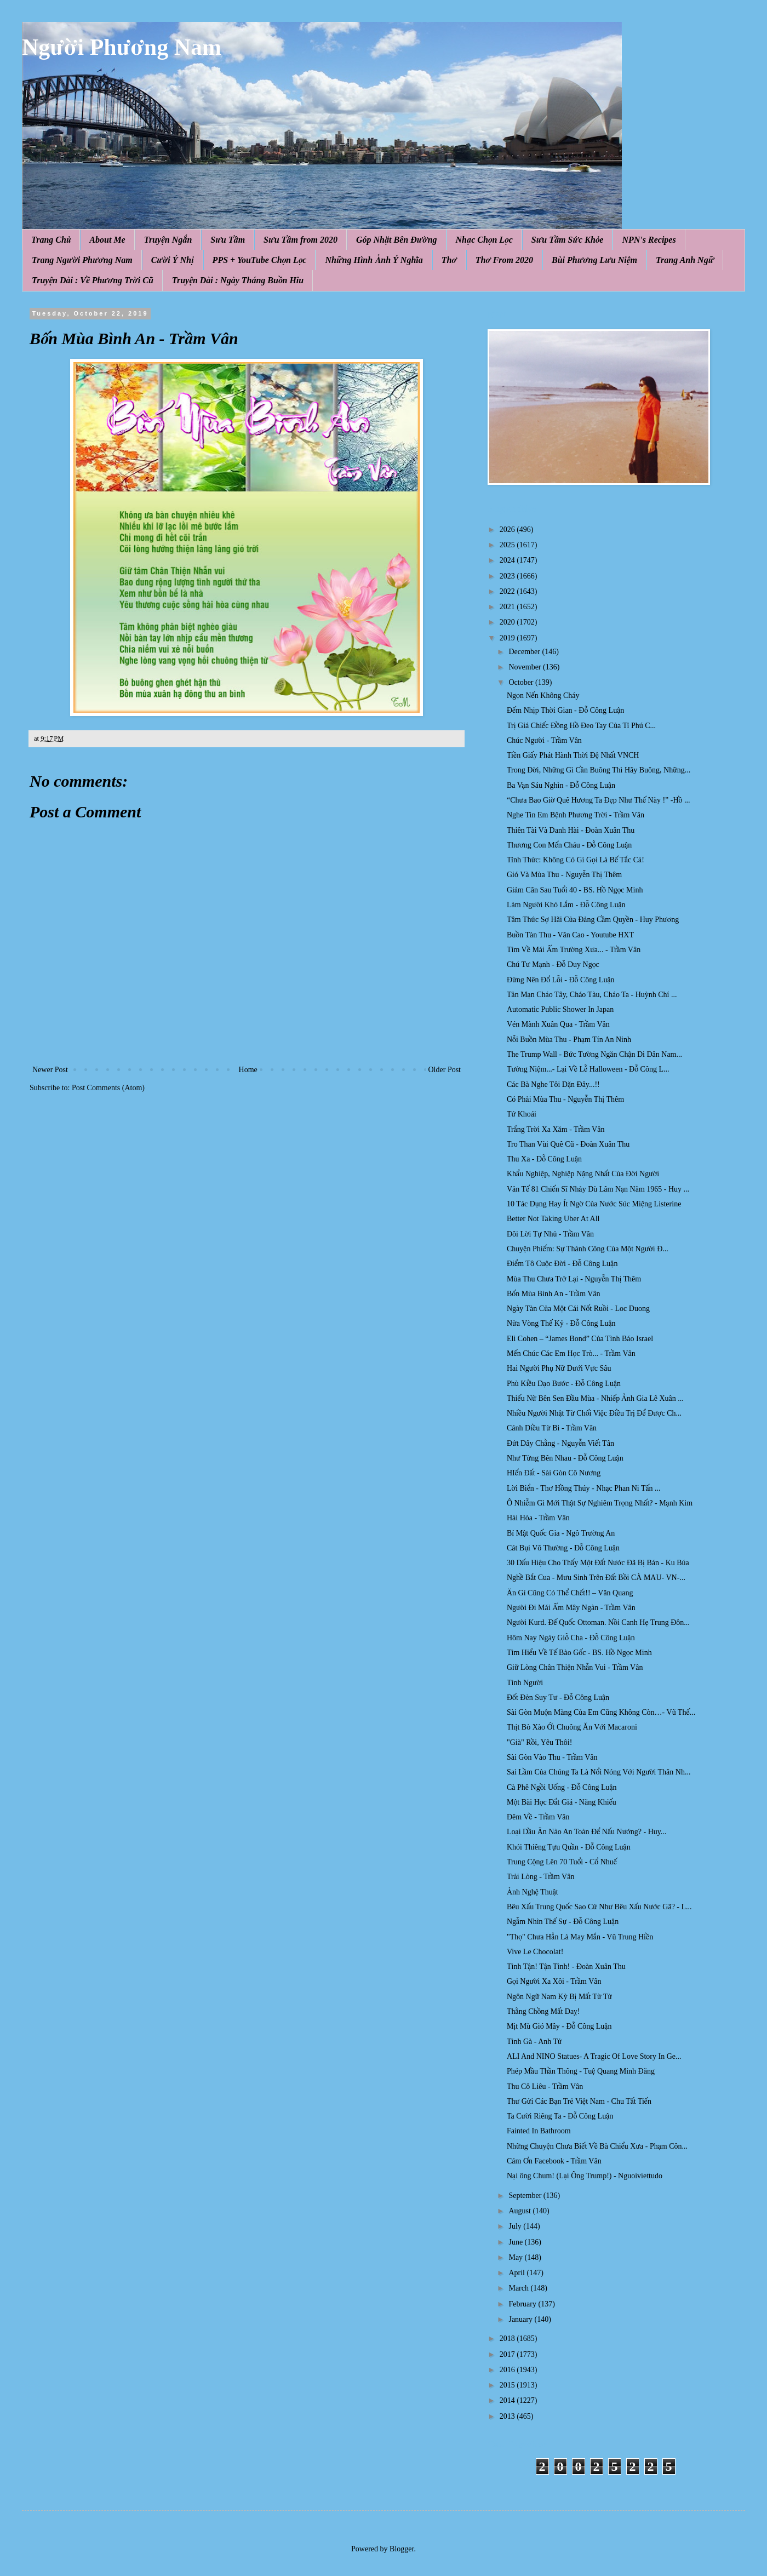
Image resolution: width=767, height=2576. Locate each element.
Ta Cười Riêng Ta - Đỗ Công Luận (560, 2116)
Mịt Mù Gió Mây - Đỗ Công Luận (559, 2026)
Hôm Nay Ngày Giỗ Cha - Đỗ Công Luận (571, 1638)
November (525, 667)
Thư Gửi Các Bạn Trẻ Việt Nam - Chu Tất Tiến (579, 2101)
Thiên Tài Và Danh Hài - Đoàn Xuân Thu (570, 830)
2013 (508, 2416)
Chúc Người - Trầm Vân (544, 740)
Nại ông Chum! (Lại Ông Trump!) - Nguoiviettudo (584, 2176)
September (525, 2195)
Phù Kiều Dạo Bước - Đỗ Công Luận (564, 1383)
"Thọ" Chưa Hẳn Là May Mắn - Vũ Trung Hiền (580, 1937)
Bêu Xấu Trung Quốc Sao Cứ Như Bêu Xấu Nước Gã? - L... (599, 1907)
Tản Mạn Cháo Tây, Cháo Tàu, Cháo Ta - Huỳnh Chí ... (592, 995)
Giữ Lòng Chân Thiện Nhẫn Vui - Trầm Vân (575, 1667)
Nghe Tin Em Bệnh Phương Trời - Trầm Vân (575, 815)
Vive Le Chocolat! (535, 1952)
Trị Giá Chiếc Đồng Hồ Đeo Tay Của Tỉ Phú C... (581, 726)
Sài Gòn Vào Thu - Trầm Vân (552, 1757)
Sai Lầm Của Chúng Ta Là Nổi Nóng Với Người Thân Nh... (598, 1772)
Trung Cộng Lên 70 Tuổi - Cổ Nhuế (562, 1862)
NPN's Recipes (649, 239)
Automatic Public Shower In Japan (560, 1009)
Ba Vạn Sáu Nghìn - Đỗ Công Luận (561, 785)
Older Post (444, 1070)
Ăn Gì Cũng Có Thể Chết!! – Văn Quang (570, 1593)
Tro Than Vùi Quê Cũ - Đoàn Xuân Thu (568, 1144)
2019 (508, 638)
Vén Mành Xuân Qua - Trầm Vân (558, 1024)
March (519, 2288)
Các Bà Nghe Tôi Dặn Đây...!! (553, 1084)
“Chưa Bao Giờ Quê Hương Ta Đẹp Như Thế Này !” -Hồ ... (598, 800)
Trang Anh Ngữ (685, 260)
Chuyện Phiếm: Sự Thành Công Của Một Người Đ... (587, 1249)
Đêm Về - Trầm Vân (538, 1817)
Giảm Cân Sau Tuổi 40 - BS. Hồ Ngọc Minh (575, 890)
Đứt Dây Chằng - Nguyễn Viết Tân (560, 1443)
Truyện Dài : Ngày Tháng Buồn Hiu (238, 280)
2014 (508, 2400)
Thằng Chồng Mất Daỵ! (543, 2011)
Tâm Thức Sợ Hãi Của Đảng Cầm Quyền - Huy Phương (593, 919)
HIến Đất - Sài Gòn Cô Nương (553, 1473)
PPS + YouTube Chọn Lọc (260, 260)
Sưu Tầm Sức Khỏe (567, 239)
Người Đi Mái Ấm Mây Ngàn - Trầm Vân (571, 1608)
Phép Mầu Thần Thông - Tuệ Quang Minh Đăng (581, 2071)
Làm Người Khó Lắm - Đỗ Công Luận (566, 905)
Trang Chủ (51, 239)
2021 (508, 607)
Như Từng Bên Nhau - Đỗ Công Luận (565, 1458)
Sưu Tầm (227, 239)
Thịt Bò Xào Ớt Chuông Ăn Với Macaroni (572, 1727)
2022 (508, 591)
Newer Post (50, 1070)
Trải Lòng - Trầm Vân (540, 1877)
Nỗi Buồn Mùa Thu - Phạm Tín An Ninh (569, 1039)
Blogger (402, 2549)
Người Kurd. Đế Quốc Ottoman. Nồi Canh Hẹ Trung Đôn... (598, 1622)
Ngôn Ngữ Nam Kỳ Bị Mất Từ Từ (559, 1997)
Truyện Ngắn (168, 239)
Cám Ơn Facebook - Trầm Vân (554, 2161)
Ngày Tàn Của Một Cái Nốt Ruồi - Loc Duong (578, 1308)
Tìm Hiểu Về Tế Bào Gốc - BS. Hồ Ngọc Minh (579, 1652)
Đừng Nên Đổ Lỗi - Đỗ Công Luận (561, 980)
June (516, 2242)
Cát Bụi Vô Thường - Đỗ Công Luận (563, 1548)
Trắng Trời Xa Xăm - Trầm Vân (555, 1129)
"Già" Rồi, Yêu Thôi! (539, 1742)
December (525, 652)
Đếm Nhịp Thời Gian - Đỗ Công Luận (565, 710)
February (523, 2304)
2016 (508, 2370)
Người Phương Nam (121, 47)
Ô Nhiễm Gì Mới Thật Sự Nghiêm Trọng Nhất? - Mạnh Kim (599, 1503)
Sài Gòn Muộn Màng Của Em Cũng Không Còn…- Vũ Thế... (601, 1712)
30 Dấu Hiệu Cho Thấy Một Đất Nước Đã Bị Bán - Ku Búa (598, 1563)
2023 (508, 576)
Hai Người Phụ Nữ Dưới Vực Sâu (559, 1368)
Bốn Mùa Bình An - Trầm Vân (553, 1294)
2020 (508, 622)
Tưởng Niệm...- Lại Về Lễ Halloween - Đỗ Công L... (588, 1069)
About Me (107, 239)
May (516, 2257)
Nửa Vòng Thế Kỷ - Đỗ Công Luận (561, 1323)
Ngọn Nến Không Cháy (543, 695)
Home (248, 1070)
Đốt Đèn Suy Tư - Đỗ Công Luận (558, 1697)
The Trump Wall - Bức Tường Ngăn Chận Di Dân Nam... (594, 1054)
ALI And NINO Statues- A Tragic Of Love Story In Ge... (594, 2056)
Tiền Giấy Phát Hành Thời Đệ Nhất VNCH (573, 755)
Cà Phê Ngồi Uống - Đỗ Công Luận (562, 1787)
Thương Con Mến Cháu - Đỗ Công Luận (569, 845)
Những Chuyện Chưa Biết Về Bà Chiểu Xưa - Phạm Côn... (597, 2146)
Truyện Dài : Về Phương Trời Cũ (92, 280)
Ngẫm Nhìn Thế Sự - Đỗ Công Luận (563, 1921)
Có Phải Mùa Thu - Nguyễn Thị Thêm (565, 1099)
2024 (508, 560)
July (515, 2226)
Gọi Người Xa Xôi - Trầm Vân (554, 1981)
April (517, 2273)
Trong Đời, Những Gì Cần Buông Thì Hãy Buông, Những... (598, 770)
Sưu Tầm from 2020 (300, 239)
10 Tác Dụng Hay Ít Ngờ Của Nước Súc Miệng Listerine (594, 1204)
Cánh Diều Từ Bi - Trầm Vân (552, 1428)
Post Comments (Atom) (108, 1088)
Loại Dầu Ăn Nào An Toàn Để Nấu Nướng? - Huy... (586, 1832)
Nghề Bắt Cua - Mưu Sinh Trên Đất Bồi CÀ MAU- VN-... (596, 1577)
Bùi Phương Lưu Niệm (594, 260)
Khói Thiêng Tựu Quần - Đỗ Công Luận (569, 1847)
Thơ (449, 260)
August (520, 2211)
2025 (508, 545)
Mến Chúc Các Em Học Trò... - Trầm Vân (571, 1353)
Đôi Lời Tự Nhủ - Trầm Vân (550, 1234)
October (521, 682)
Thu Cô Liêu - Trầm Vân (545, 2086)
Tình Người (525, 1683)
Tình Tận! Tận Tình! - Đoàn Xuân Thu (566, 1966)
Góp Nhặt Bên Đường (396, 239)
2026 (508, 529)
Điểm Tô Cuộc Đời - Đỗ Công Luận (562, 1264)
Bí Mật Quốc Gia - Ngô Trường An (561, 1533)
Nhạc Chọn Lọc (484, 239)
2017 (508, 2354)
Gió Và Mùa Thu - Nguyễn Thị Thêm (564, 875)
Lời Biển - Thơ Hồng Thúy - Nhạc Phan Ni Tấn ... (584, 1488)
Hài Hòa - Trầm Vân (538, 1518)
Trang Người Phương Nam (82, 260)
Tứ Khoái (521, 1114)
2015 (508, 2385)
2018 (508, 2338)
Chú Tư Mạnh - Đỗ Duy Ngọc (553, 964)
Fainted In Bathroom (539, 2131)
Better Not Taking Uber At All (553, 1219)
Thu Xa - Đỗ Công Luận (544, 1159)
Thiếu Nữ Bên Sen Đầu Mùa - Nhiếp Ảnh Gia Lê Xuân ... (595, 1398)
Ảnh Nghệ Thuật (532, 1892)
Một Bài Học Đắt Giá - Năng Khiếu (561, 1802)
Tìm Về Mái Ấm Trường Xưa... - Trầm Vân (573, 950)
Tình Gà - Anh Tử (534, 2041)
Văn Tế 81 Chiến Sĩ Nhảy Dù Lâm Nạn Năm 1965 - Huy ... (598, 1189)
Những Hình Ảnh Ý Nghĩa (373, 260)
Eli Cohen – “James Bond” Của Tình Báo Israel (580, 1339)
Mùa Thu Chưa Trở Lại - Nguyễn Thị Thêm (574, 1279)
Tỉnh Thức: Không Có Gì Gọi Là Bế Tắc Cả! (575, 860)
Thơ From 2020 (504, 260)
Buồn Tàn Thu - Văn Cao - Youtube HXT (570, 935)
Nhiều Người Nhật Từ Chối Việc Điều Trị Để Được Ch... (594, 1413)
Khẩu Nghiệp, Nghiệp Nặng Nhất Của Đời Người (583, 1174)
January (521, 2319)
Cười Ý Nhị (172, 260)
